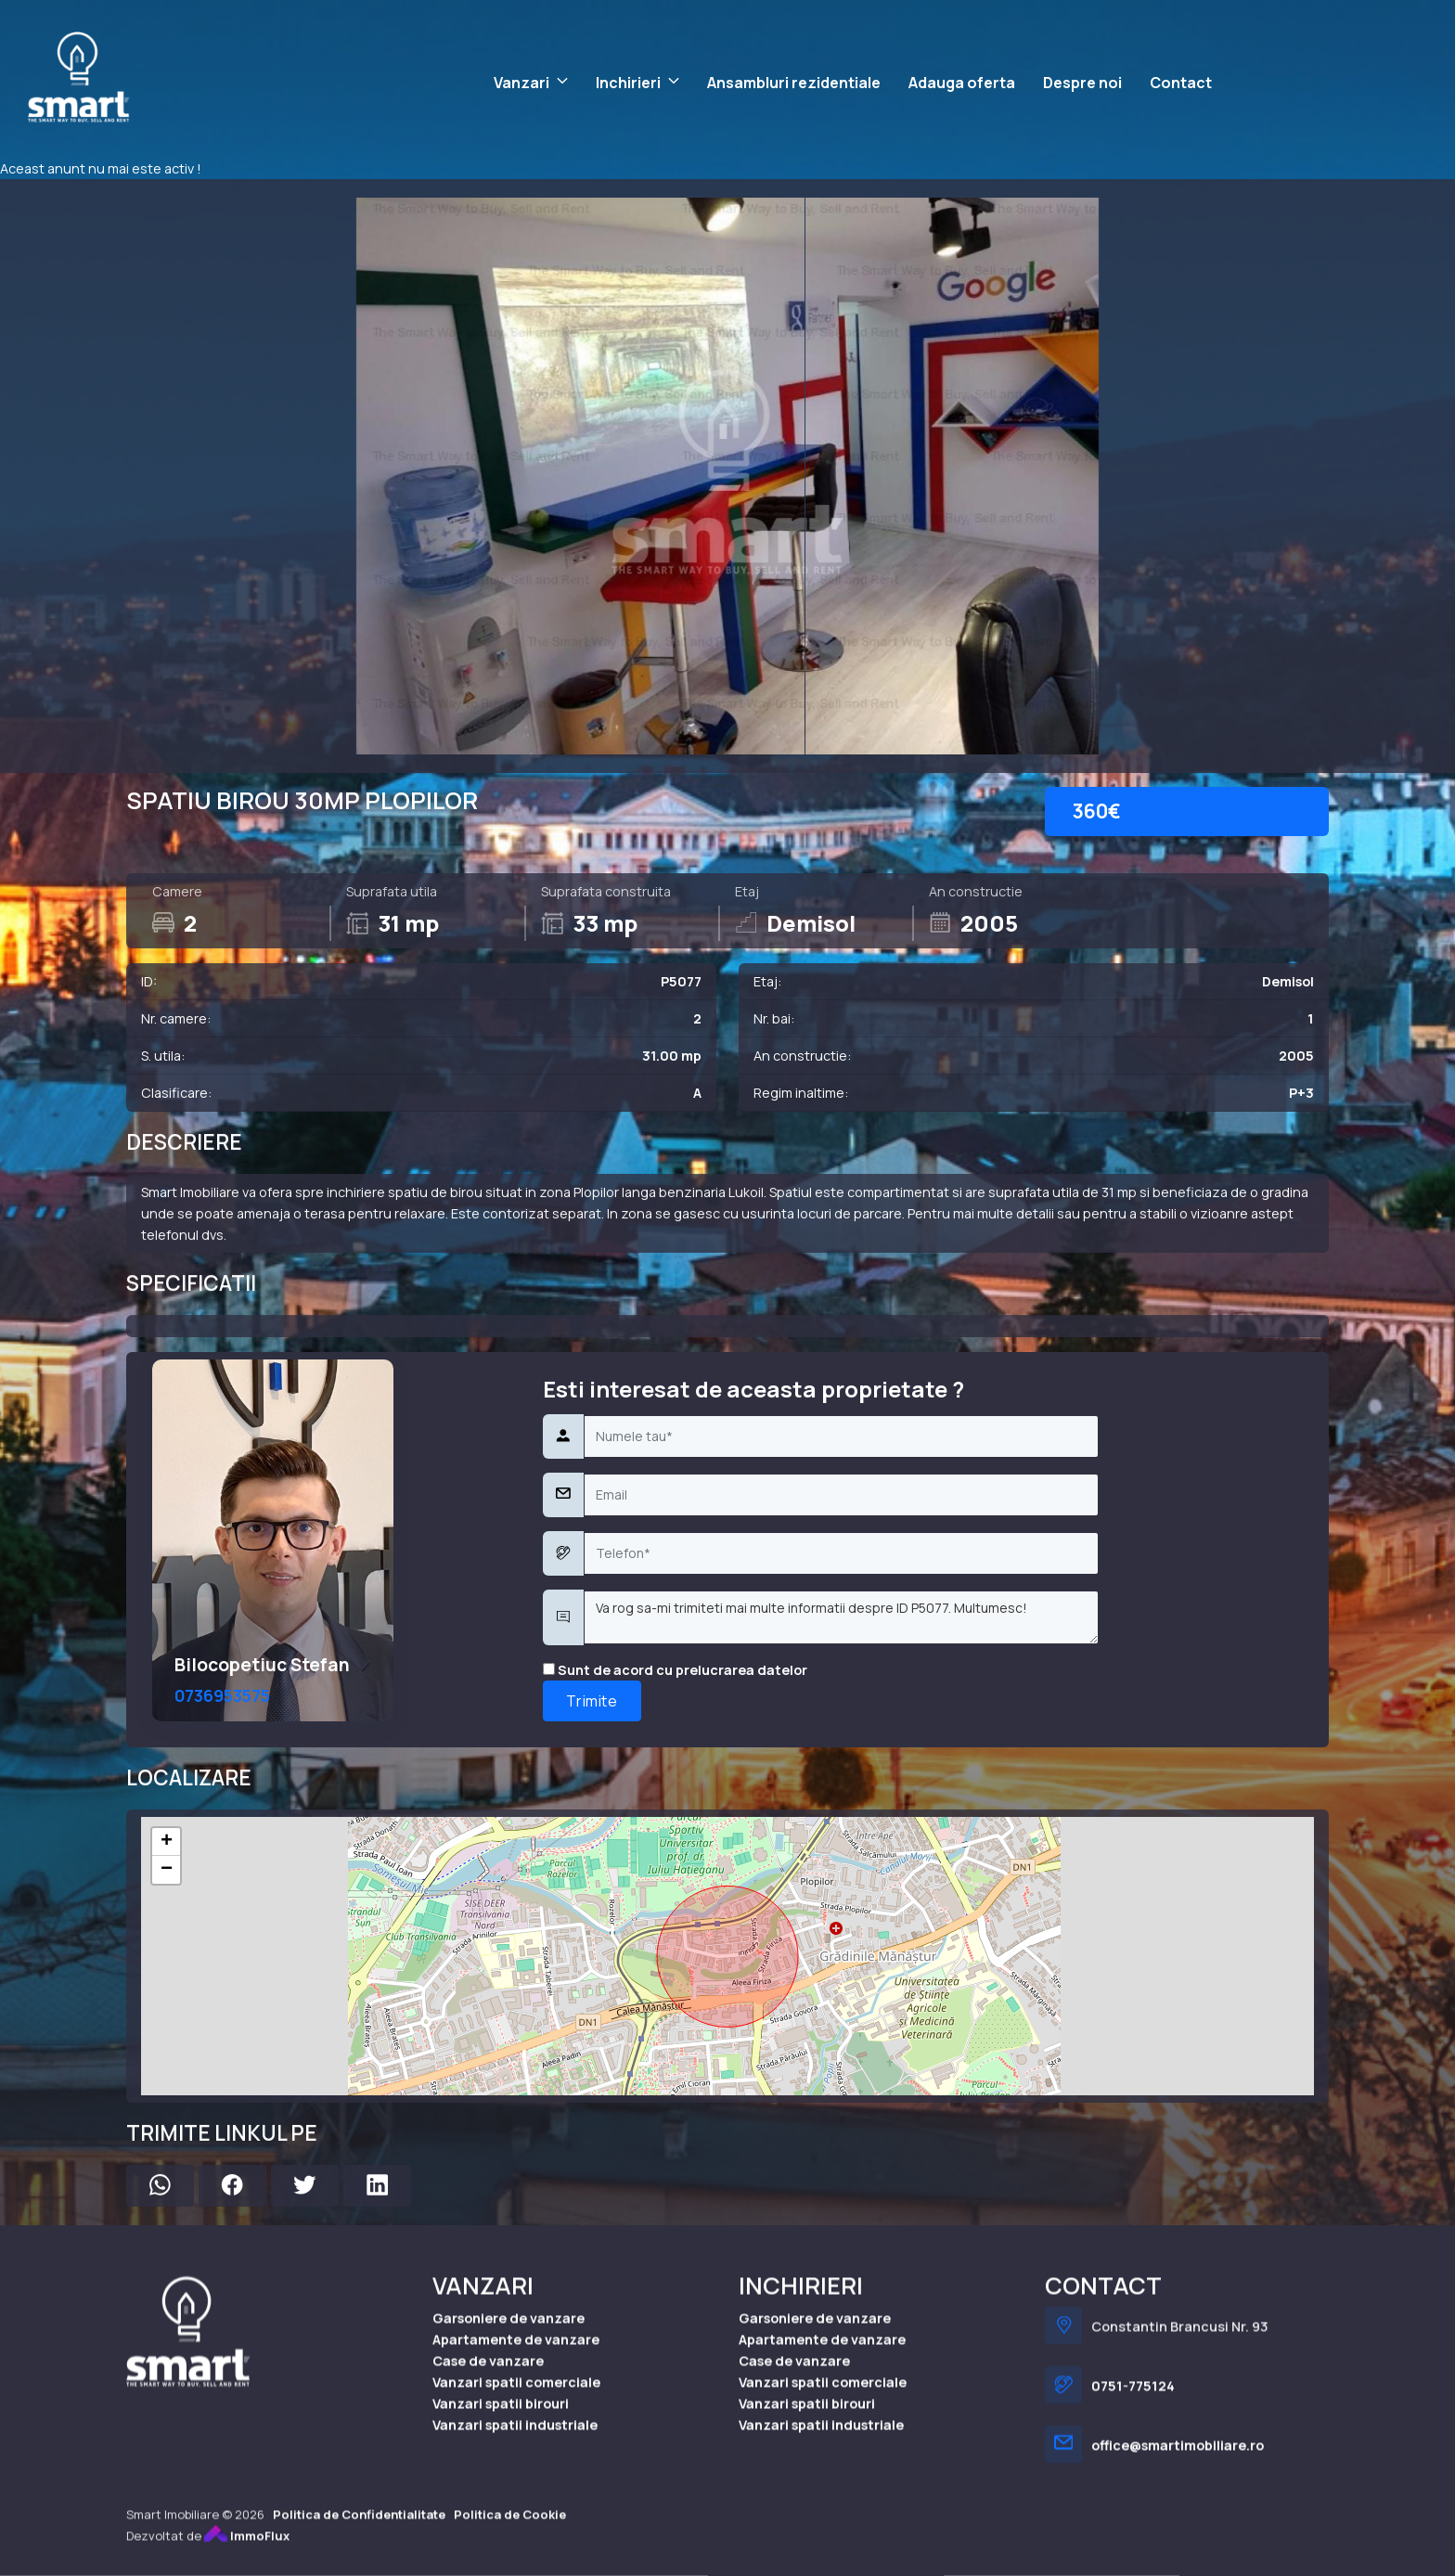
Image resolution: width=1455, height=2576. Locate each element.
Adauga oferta (961, 82)
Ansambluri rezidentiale (794, 82)
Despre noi (1082, 82)
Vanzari (521, 82)
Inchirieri (628, 82)
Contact (1181, 82)
